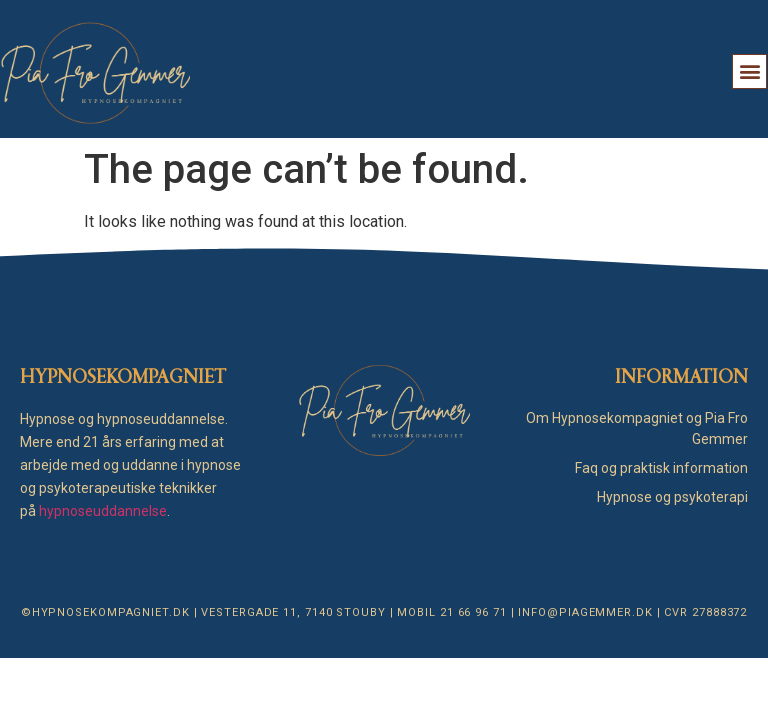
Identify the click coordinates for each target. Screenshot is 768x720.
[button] (749, 71)
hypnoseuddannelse (103, 511)
